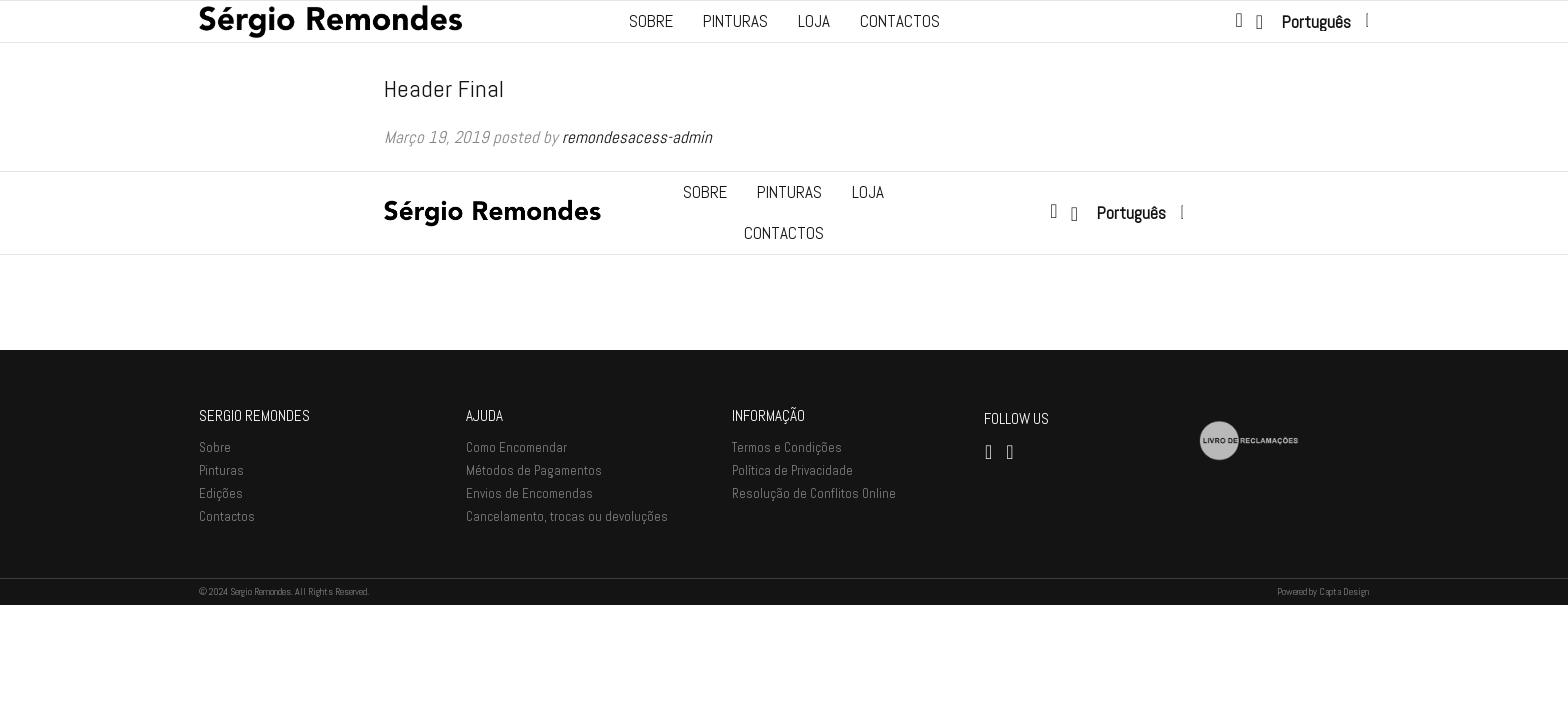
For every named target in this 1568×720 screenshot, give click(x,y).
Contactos (900, 21)
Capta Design (1344, 705)
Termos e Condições (787, 561)
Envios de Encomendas (529, 607)
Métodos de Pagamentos (534, 584)
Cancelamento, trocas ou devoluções (567, 630)
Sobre (651, 21)
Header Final (444, 88)
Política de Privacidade (792, 584)
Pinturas (735, 21)
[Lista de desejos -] (1262, 21)
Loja (814, 21)
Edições (221, 607)
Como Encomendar (516, 561)
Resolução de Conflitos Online (814, 607)
